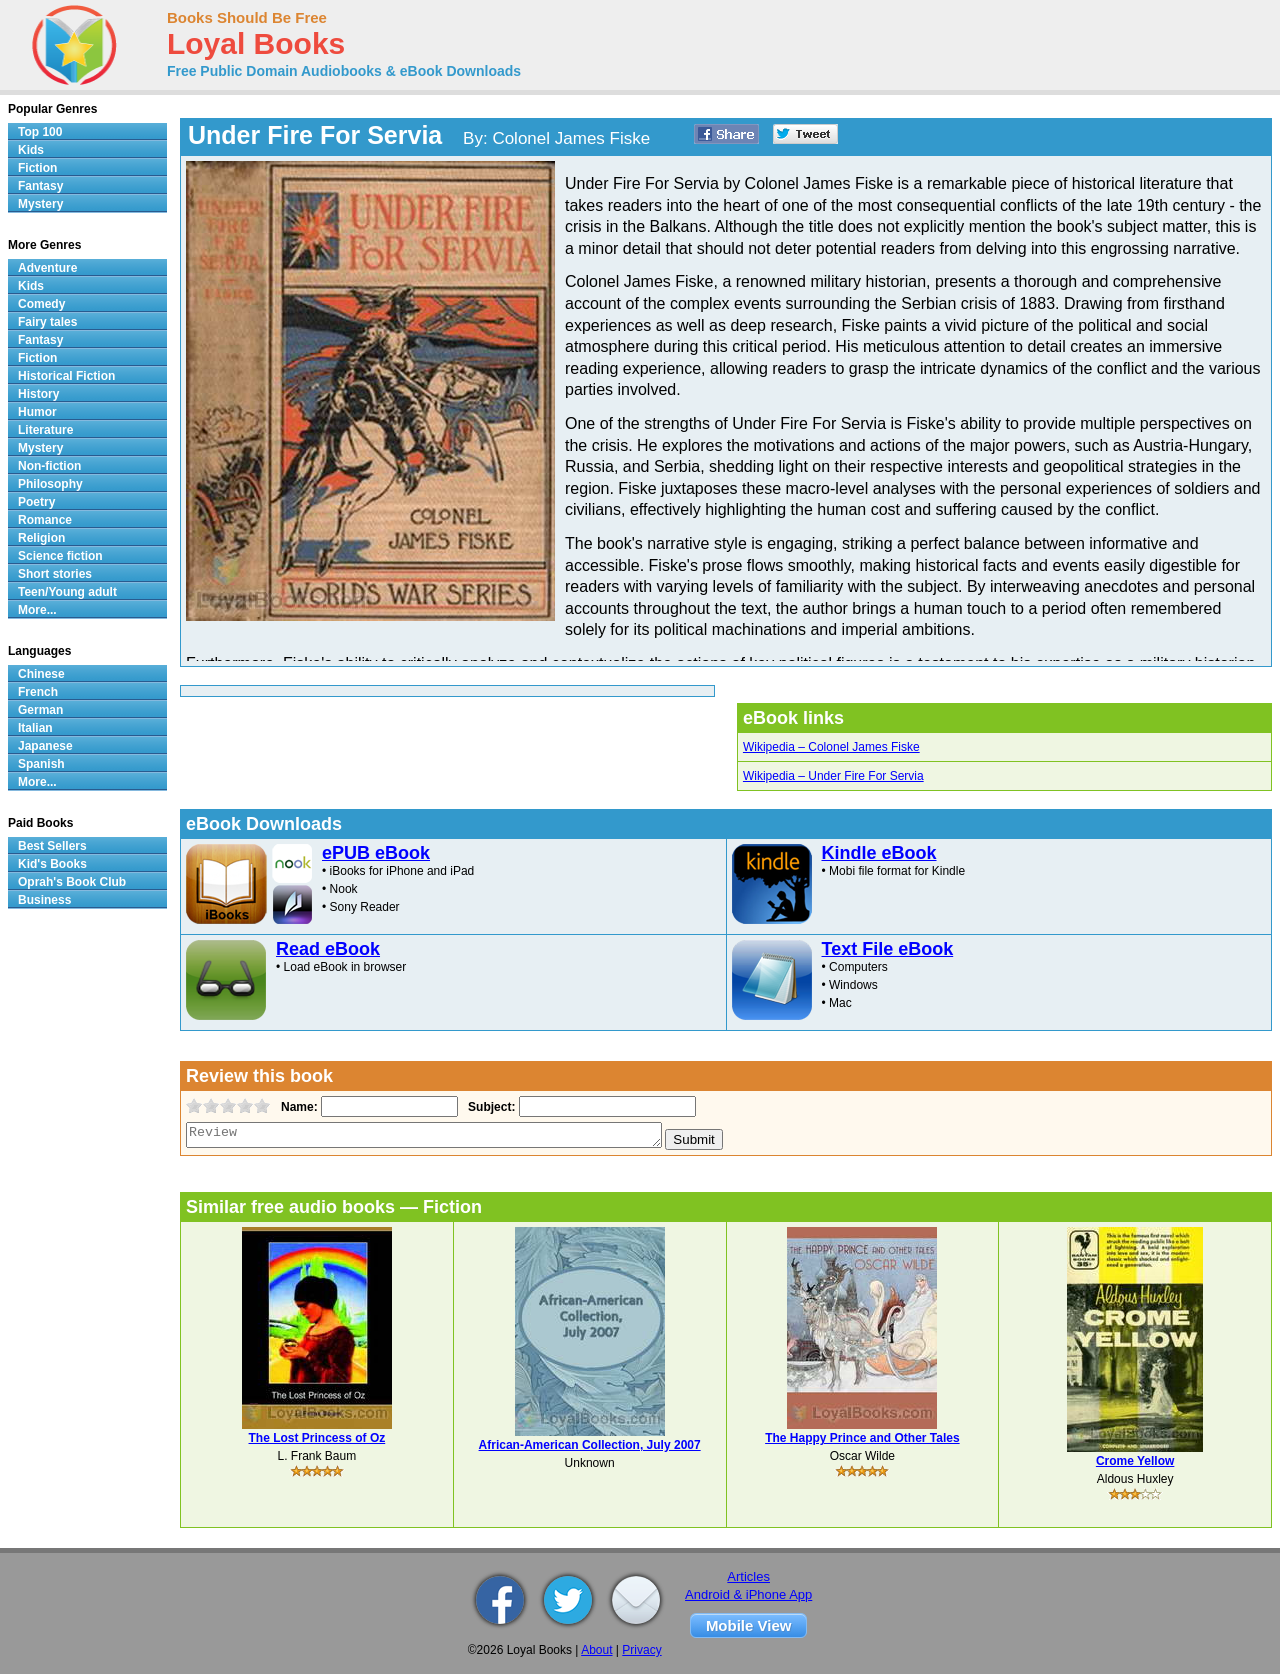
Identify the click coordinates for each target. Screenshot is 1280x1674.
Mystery (40, 204)
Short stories (55, 574)
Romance (45, 520)
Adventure (47, 268)
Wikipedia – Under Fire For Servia (833, 776)
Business (44, 900)
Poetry (36, 502)
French (38, 692)
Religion (41, 538)
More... (37, 610)
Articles (748, 1576)
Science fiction (60, 556)
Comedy (41, 304)
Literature (45, 430)
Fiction (37, 168)
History (38, 394)
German (40, 710)
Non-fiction (49, 466)
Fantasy (40, 186)
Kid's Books (52, 864)
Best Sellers (52, 846)
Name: (297, 1107)
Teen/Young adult (67, 592)
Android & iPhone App (748, 1594)
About (596, 1650)
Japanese (45, 746)
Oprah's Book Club (72, 882)
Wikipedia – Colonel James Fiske (831, 747)
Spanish (41, 764)
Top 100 (40, 132)
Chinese (41, 674)
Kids (31, 150)
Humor (37, 412)
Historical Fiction (66, 376)
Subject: (489, 1107)
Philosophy (50, 484)
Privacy (641, 1650)
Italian (35, 728)
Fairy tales (47, 322)
